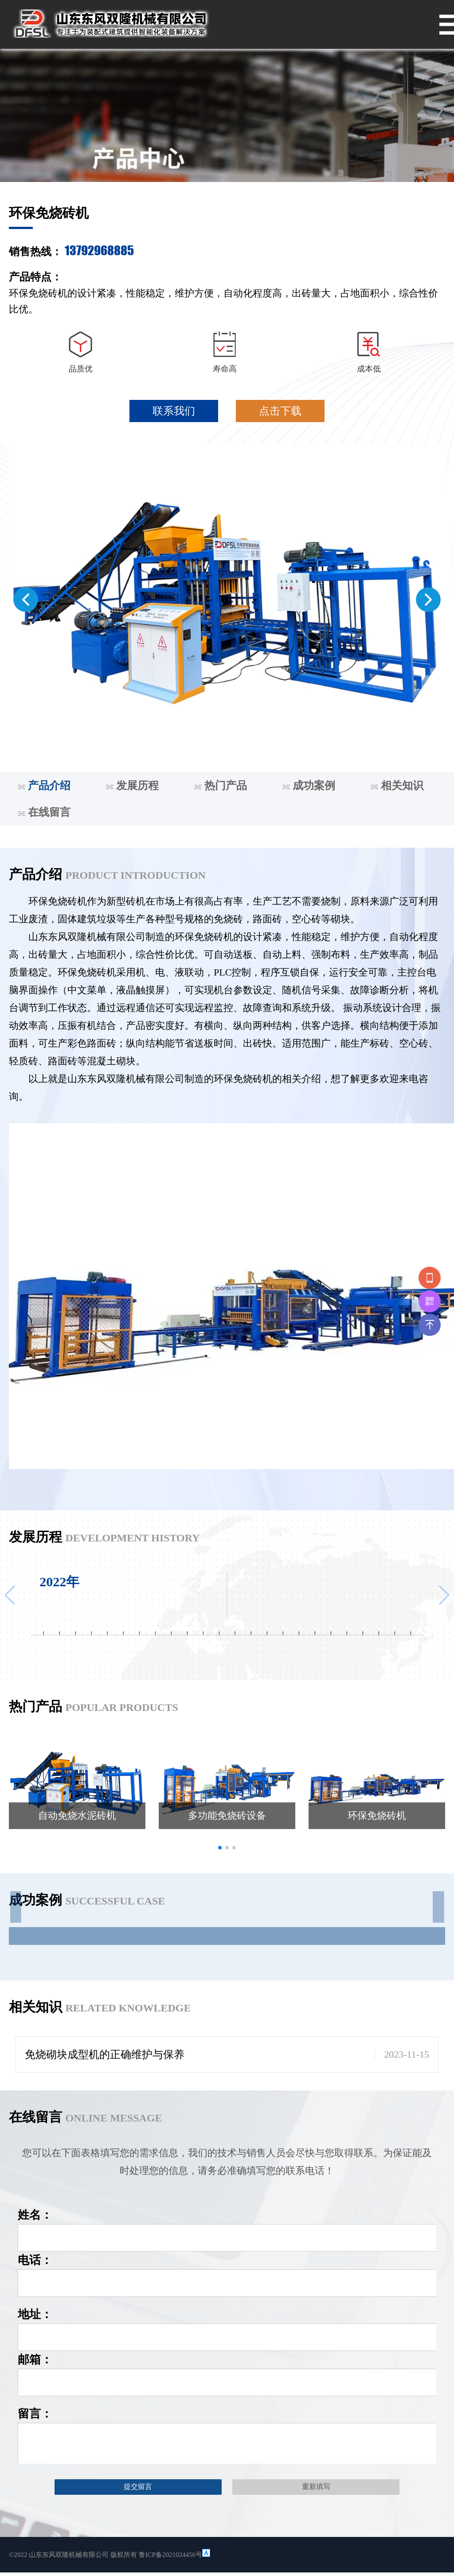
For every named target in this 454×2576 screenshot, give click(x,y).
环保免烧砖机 (377, 1815)
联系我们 (174, 411)
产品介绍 (44, 785)
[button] (25, 599)
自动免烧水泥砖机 (77, 1815)
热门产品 (220, 785)
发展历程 (132, 785)
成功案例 (308, 785)
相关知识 (397, 785)
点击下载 (280, 411)
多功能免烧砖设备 (227, 1815)
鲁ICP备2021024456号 (170, 2554)
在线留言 (44, 812)
